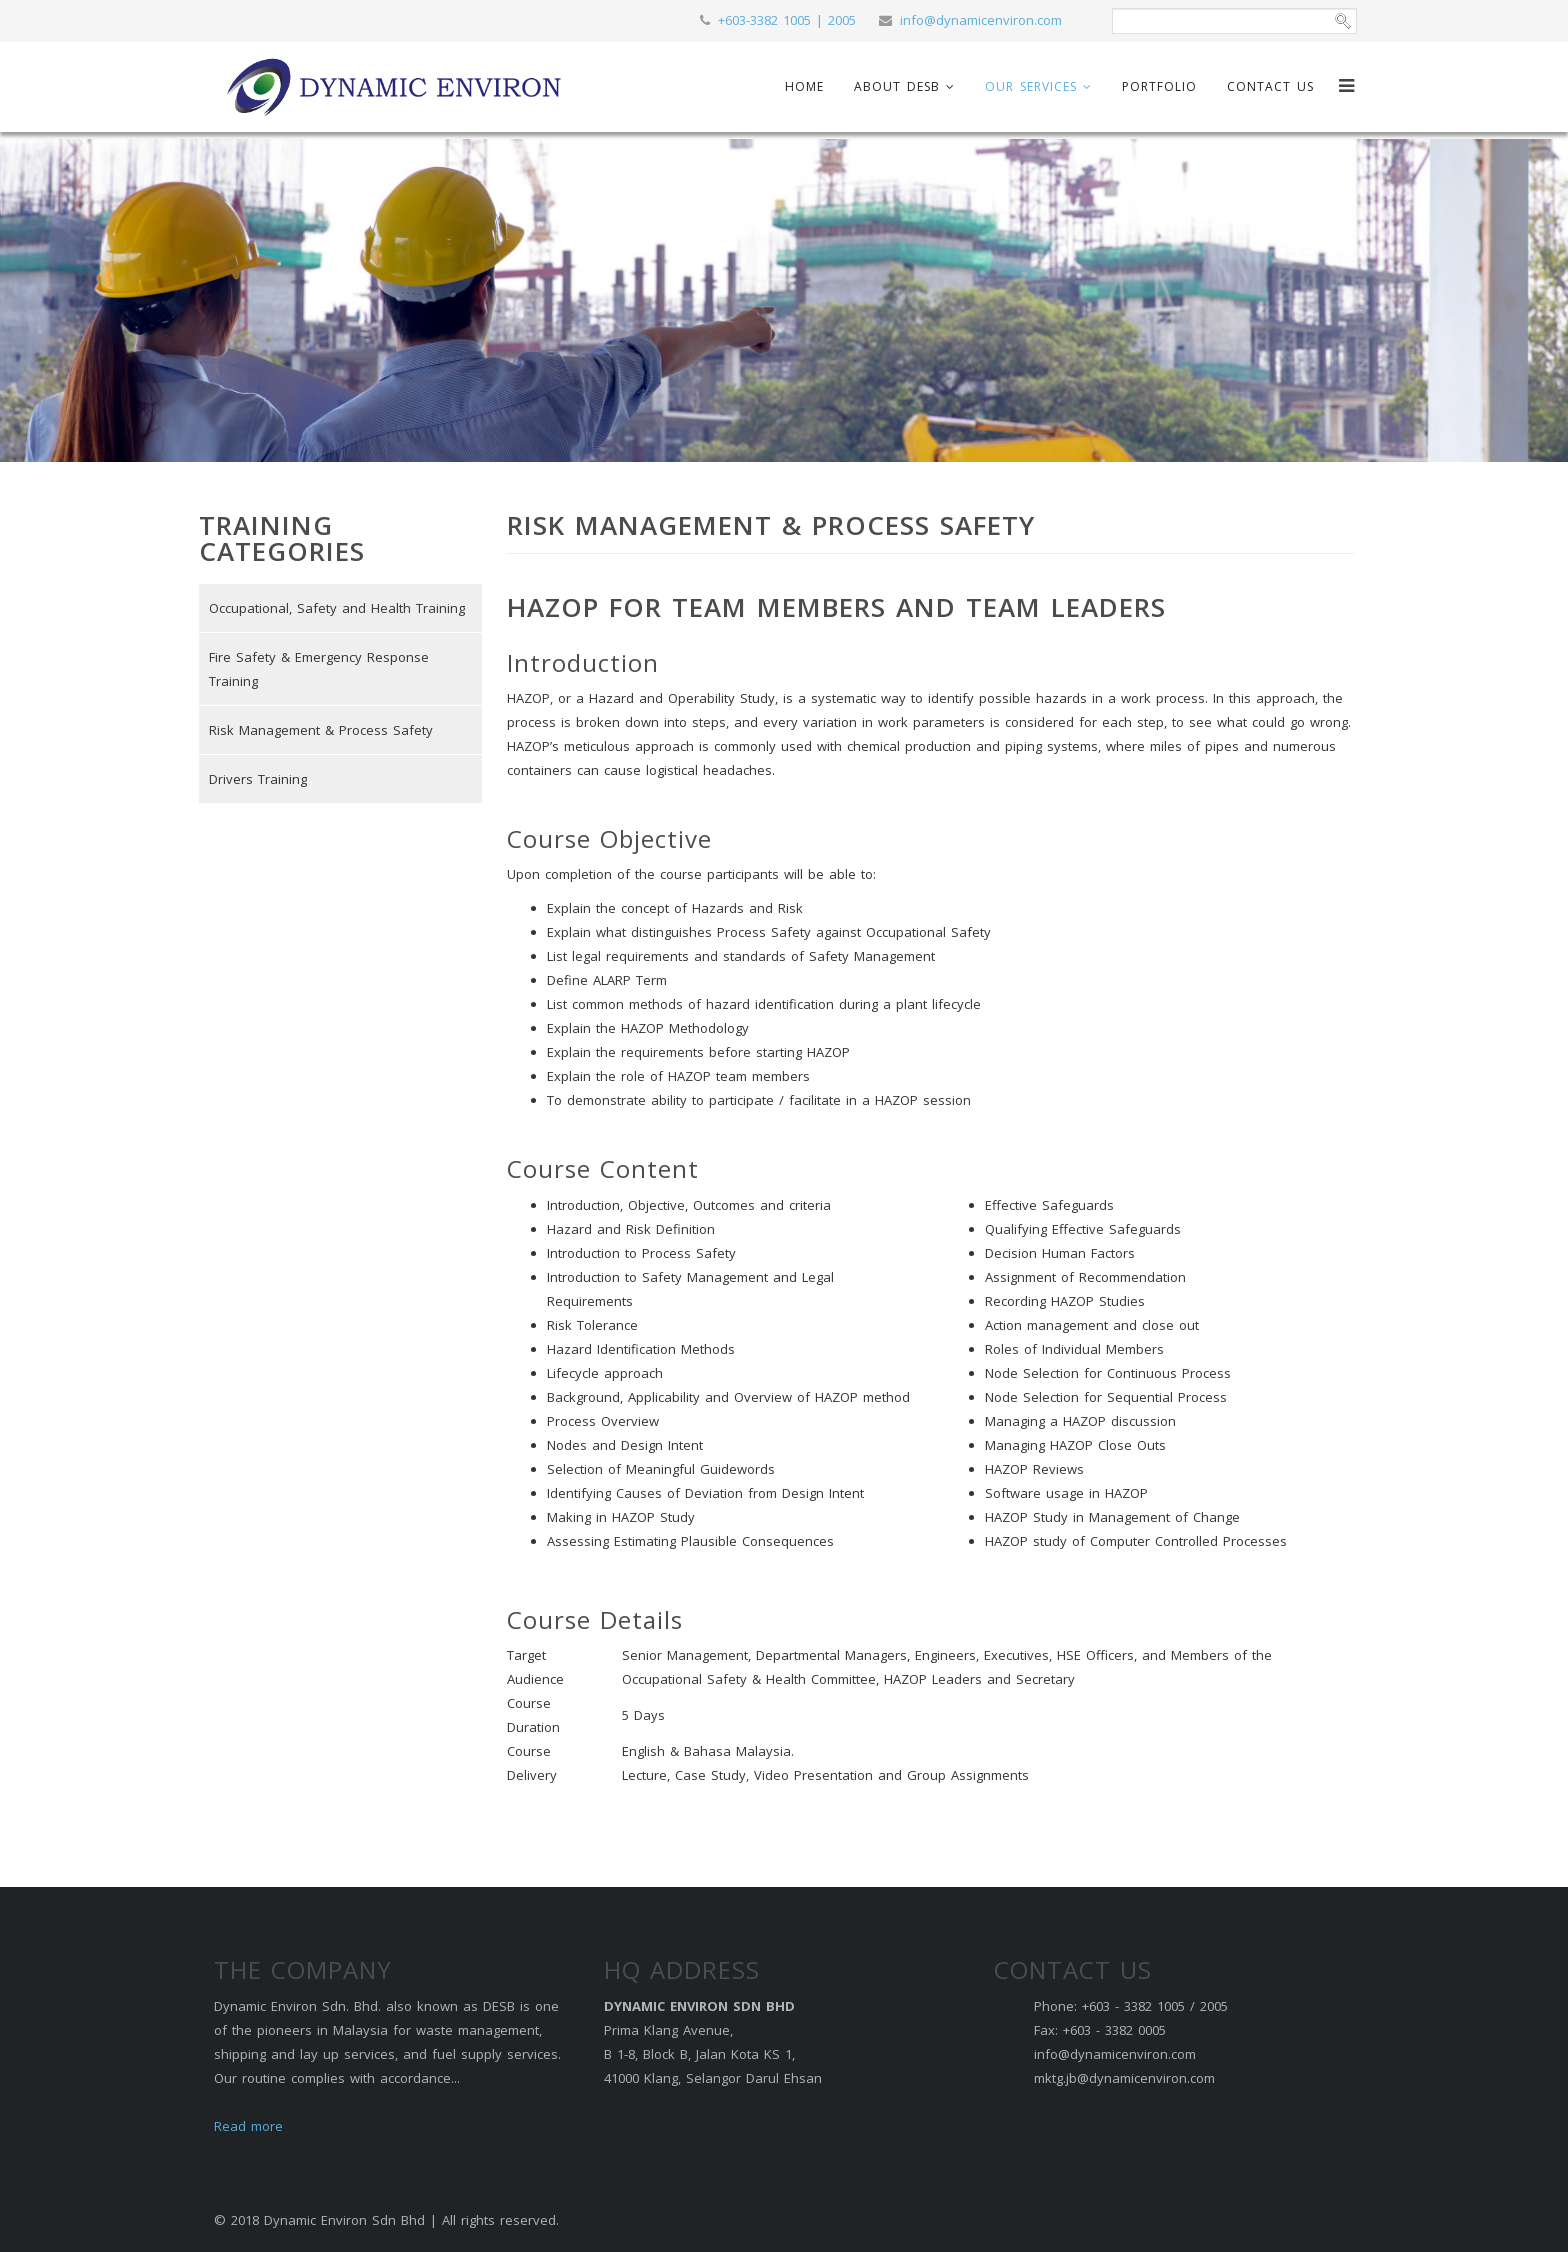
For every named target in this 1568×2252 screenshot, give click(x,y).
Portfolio (1159, 86)
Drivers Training (258, 779)
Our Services (1031, 86)
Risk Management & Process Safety (321, 730)
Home (804, 86)
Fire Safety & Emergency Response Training (319, 669)
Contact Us (1270, 86)
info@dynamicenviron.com (981, 20)
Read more (248, 2126)
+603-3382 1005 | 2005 (787, 20)
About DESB (897, 86)
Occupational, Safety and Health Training (337, 608)
